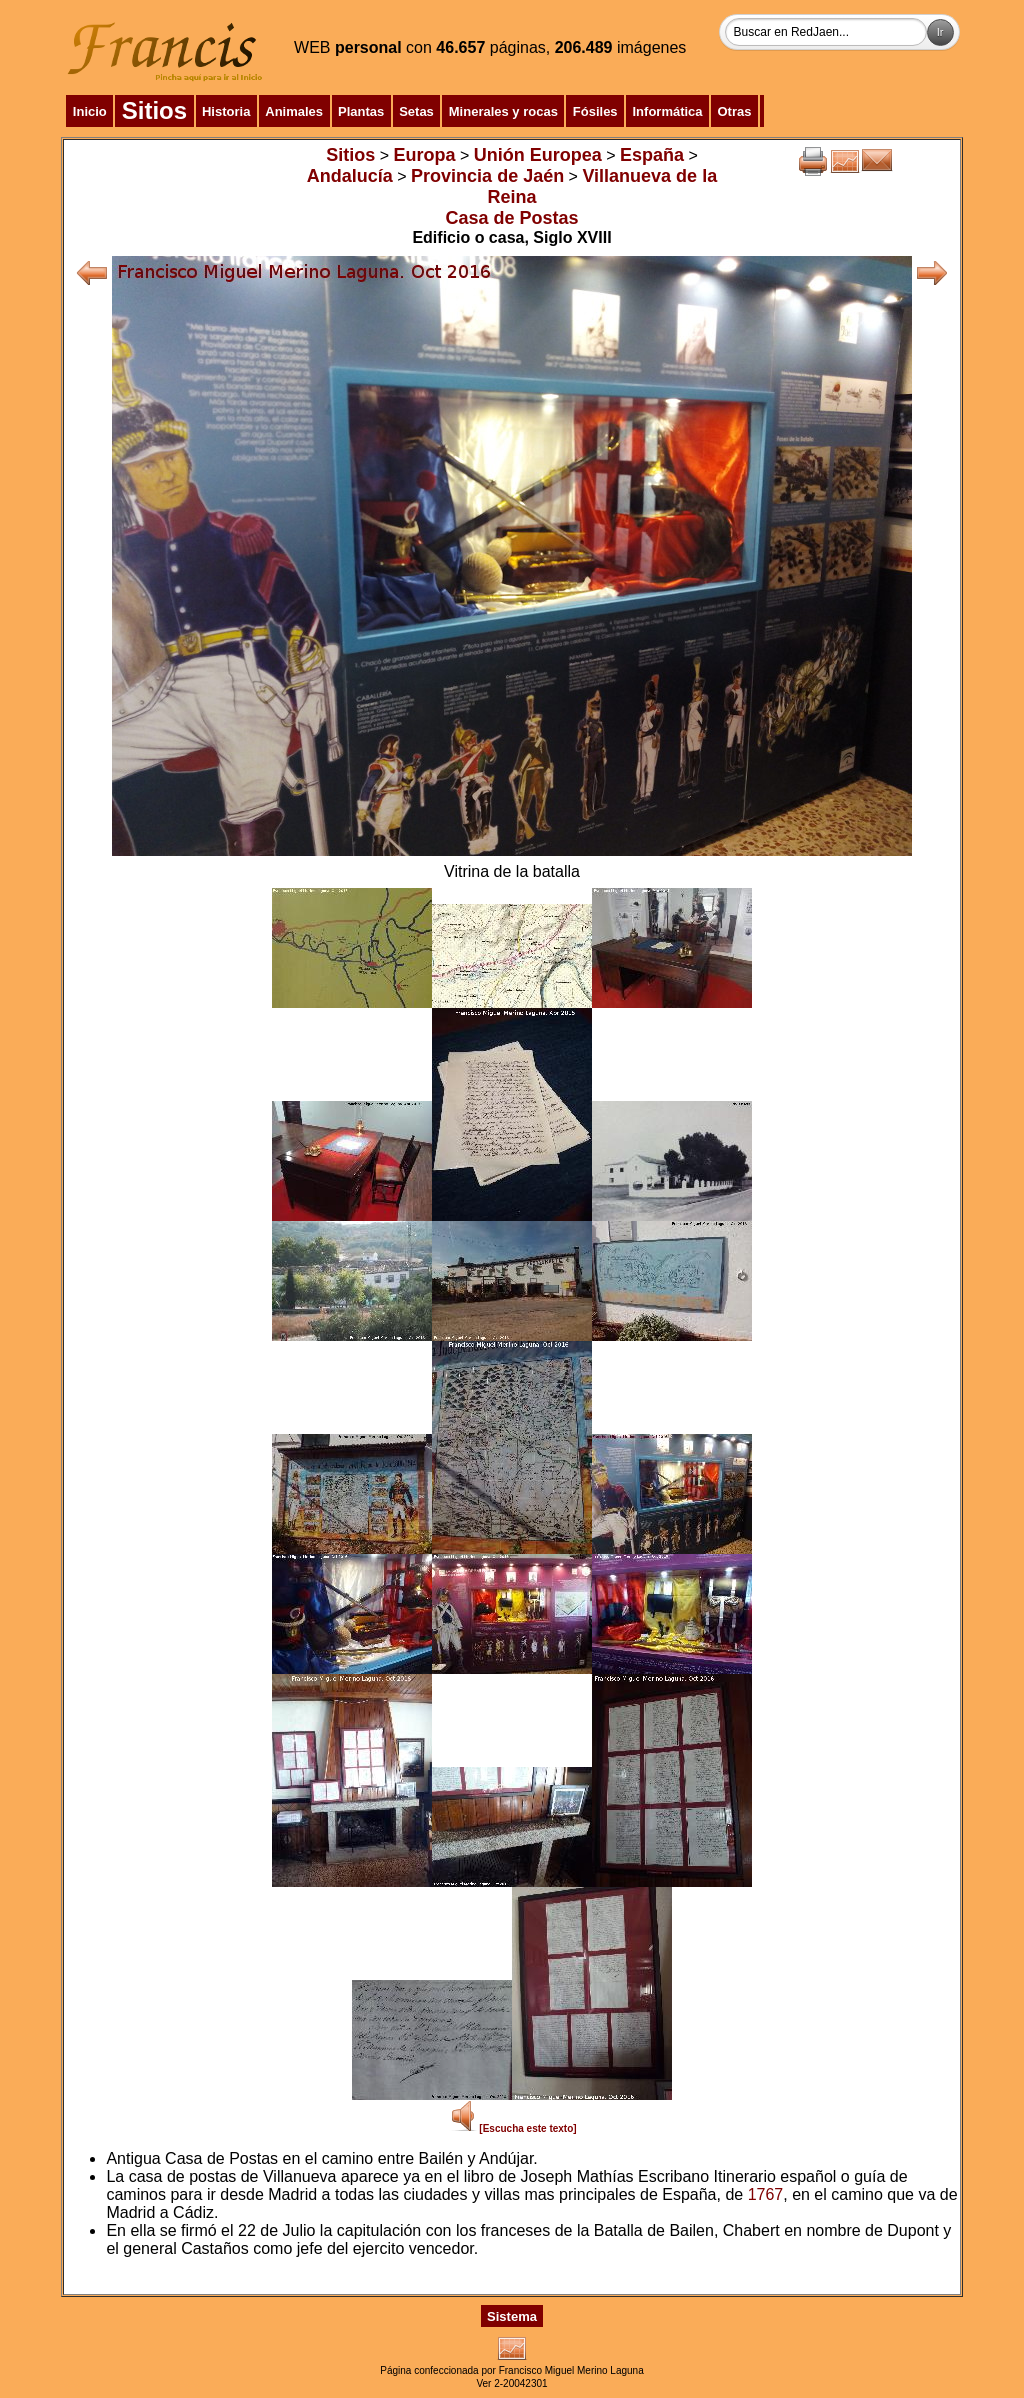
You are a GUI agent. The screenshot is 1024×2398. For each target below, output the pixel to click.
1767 (766, 2194)
